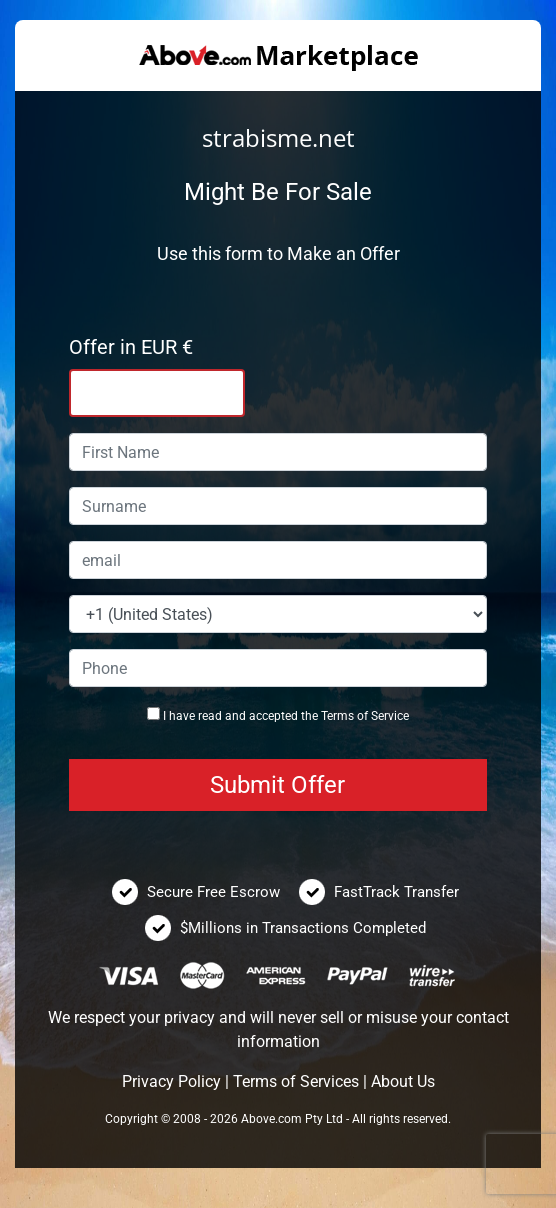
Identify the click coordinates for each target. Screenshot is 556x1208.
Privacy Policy (171, 1081)
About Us (403, 1081)
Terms (337, 716)
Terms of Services (296, 1081)
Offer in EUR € (131, 347)
